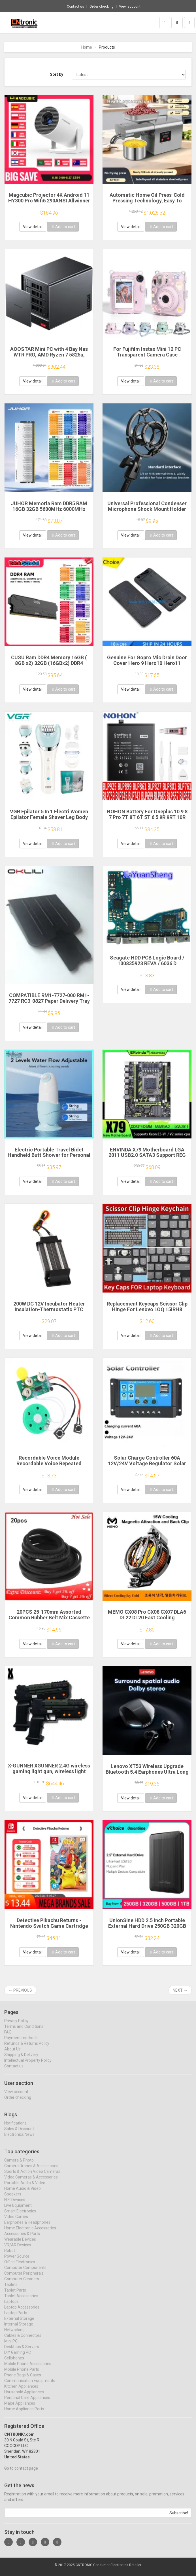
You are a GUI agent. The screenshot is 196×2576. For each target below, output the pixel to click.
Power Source (16, 2261)
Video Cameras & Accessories (31, 2181)
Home (86, 47)
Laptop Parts (15, 2317)
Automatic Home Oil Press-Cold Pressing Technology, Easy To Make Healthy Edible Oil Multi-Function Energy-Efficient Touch (147, 203)
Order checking (102, 6)
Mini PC (11, 2345)
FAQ (8, 2037)
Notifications (15, 2127)
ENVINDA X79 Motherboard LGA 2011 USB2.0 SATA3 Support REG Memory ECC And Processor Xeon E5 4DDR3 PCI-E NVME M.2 (147, 1158)
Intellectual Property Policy (28, 2065)
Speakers (12, 2198)
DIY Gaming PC (17, 2357)
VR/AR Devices (17, 2249)
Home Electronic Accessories (30, 2232)
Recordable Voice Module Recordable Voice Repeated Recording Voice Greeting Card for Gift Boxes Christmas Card (49, 1466)
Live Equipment (18, 2210)
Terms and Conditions (23, 2031)
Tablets (11, 2289)
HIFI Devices (14, 2204)
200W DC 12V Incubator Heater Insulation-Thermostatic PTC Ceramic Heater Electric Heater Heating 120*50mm (49, 1312)
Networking (14, 2334)
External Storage (19, 2323)
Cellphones (14, 2362)
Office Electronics (19, 2266)
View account (129, 6)
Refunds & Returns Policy (26, 2048)
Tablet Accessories (21, 2300)
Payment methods (21, 2042)
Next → (180, 1990)
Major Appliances (19, 2408)
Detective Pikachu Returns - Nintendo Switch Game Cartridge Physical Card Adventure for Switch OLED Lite (49, 1928)
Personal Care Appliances (27, 2402)
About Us (12, 2054)
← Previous (20, 1990)
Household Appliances (24, 2396)
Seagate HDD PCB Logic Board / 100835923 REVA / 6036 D (147, 960)
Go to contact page (21, 2473)
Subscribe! (178, 2518)
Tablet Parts (15, 2294)
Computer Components (25, 2272)
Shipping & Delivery (21, 2059)
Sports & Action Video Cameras (32, 2176)
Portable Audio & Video (24, 2187)
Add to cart (63, 226)
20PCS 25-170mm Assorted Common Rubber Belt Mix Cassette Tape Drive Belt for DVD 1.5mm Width (49, 1620)
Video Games (16, 2221)
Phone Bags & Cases (22, 2379)
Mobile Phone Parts (21, 2374)
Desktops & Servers (21, 2351)
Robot (9, 2255)
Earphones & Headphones (27, 2227)
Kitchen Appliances (21, 2391)
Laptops (11, 2306)
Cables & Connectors (22, 2340)
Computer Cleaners (21, 2283)
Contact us (75, 6)
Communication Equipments (29, 2385)
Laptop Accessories (21, 2311)
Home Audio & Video (22, 2193)
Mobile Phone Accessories (27, 2368)
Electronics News (19, 2139)
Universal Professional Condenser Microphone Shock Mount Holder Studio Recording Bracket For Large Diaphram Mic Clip (147, 511)
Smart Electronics (20, 2215)
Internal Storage (18, 2328)
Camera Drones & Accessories (31, 2170)
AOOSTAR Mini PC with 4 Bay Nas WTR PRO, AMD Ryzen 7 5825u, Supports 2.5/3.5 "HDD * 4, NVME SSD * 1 (49, 357)
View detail (32, 226)
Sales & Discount (19, 2133)
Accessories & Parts (22, 2238)
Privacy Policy (16, 2025)
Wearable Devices (20, 2244)
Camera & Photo (19, 2164)
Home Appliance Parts (24, 2413)
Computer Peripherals (24, 2277)
